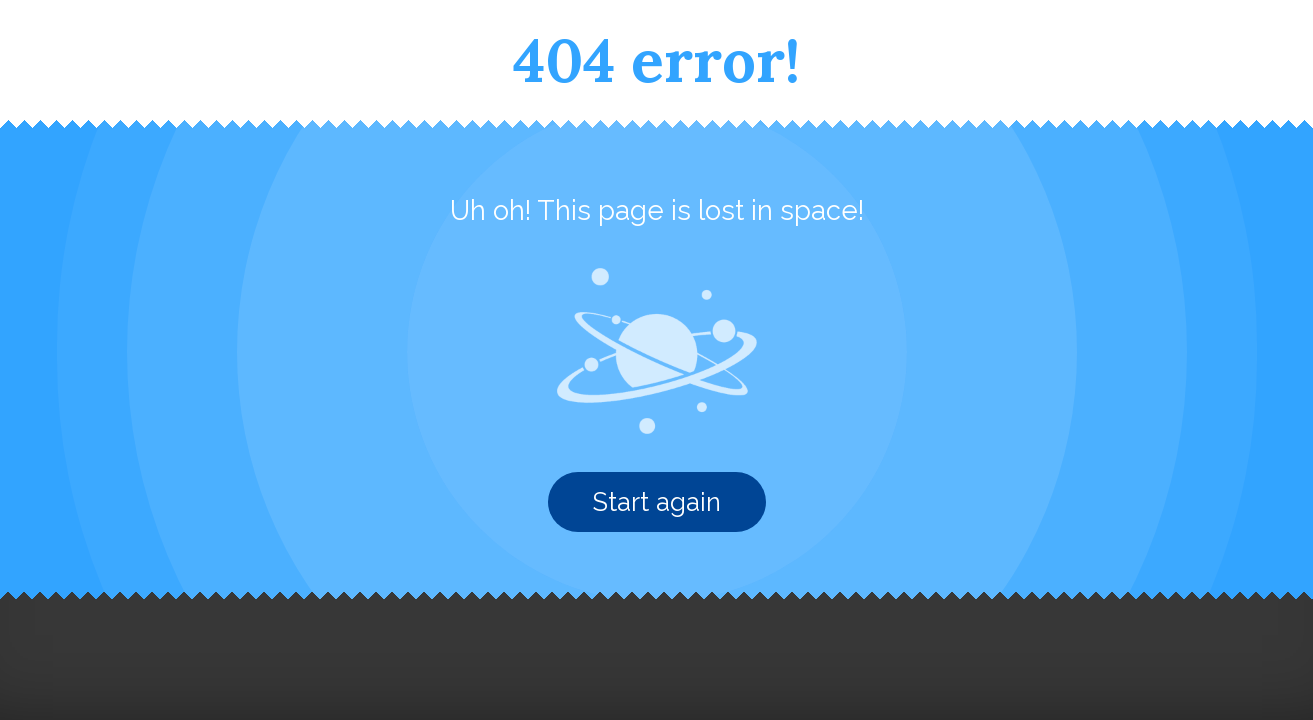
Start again (657, 502)
